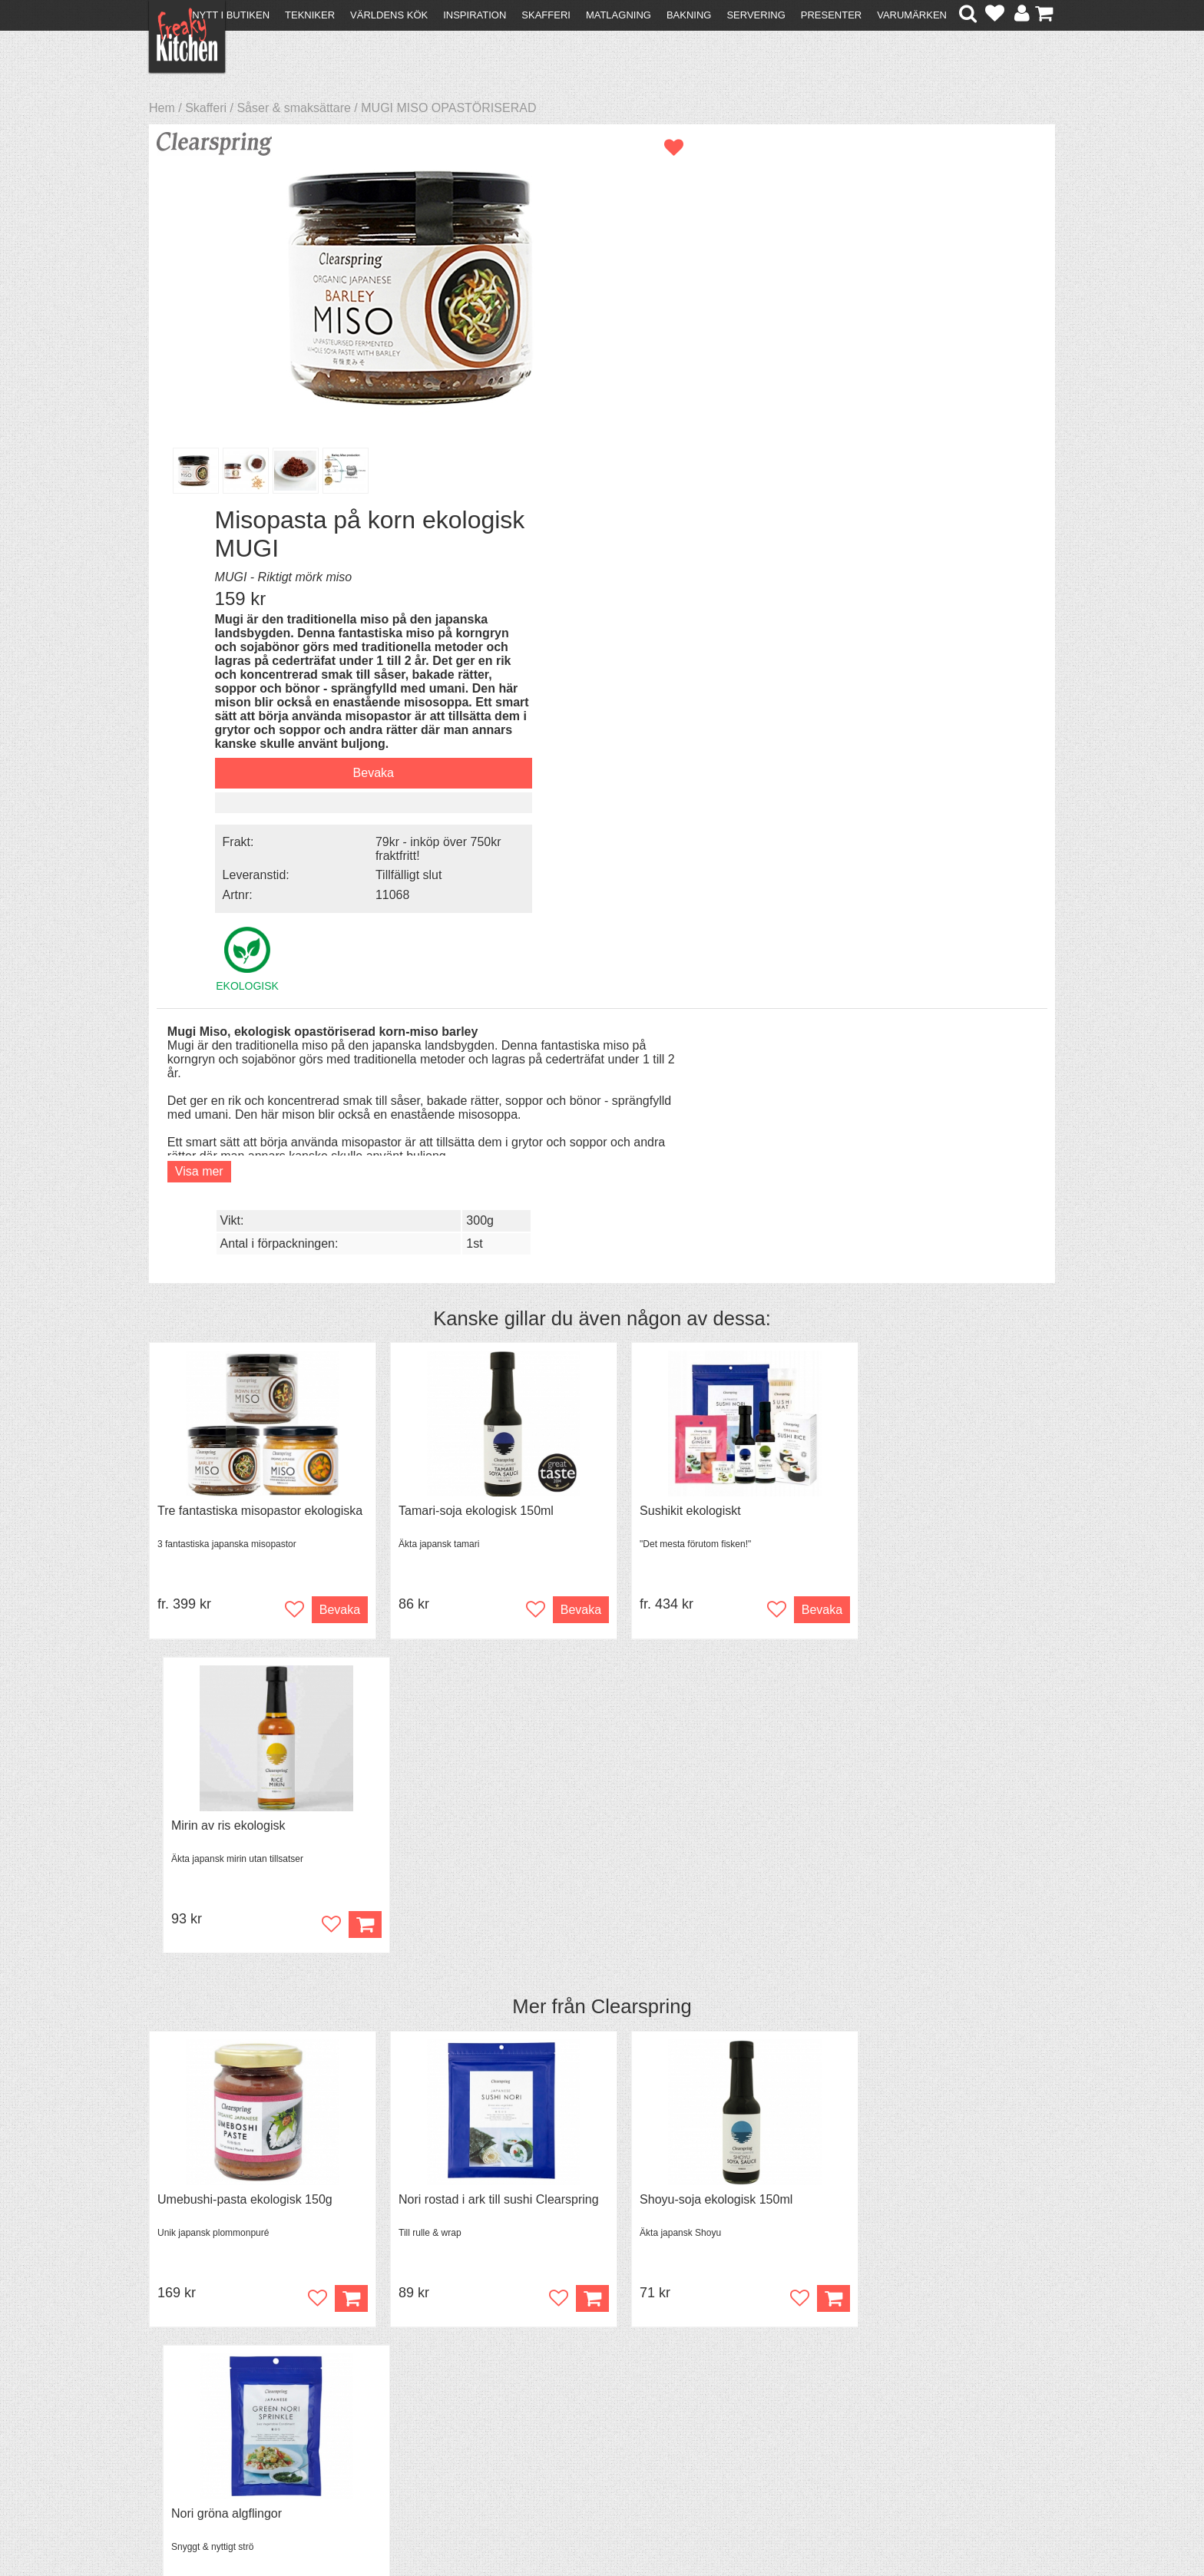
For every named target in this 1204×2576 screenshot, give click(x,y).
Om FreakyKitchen (597, 2383)
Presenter (831, 15)
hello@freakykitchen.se (544, 2524)
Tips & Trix (404, 2395)
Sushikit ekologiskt (668, 1065)
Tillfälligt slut (910, 511)
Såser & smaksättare (294, 107)
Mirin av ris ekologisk (904, 1065)
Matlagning (618, 15)
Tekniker (310, 15)
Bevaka (874, 411)
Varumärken (912, 15)
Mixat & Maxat (414, 2409)
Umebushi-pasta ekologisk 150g (244, 1440)
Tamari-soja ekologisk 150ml (464, 1065)
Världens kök (389, 15)
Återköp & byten (200, 2409)
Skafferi (546, 15)
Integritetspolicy (199, 2437)
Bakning (689, 15)
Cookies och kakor (597, 2411)
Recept (395, 2382)
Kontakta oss (192, 2382)
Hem (162, 107)
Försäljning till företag (215, 2423)
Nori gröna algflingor (902, 1440)
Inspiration (474, 15)
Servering (755, 15)
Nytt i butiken (231, 15)
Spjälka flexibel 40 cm (676, 1815)
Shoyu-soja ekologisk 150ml (693, 1440)
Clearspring (641, 1247)
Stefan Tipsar (411, 2423)
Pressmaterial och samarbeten (630, 2397)
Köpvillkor (183, 2395)
